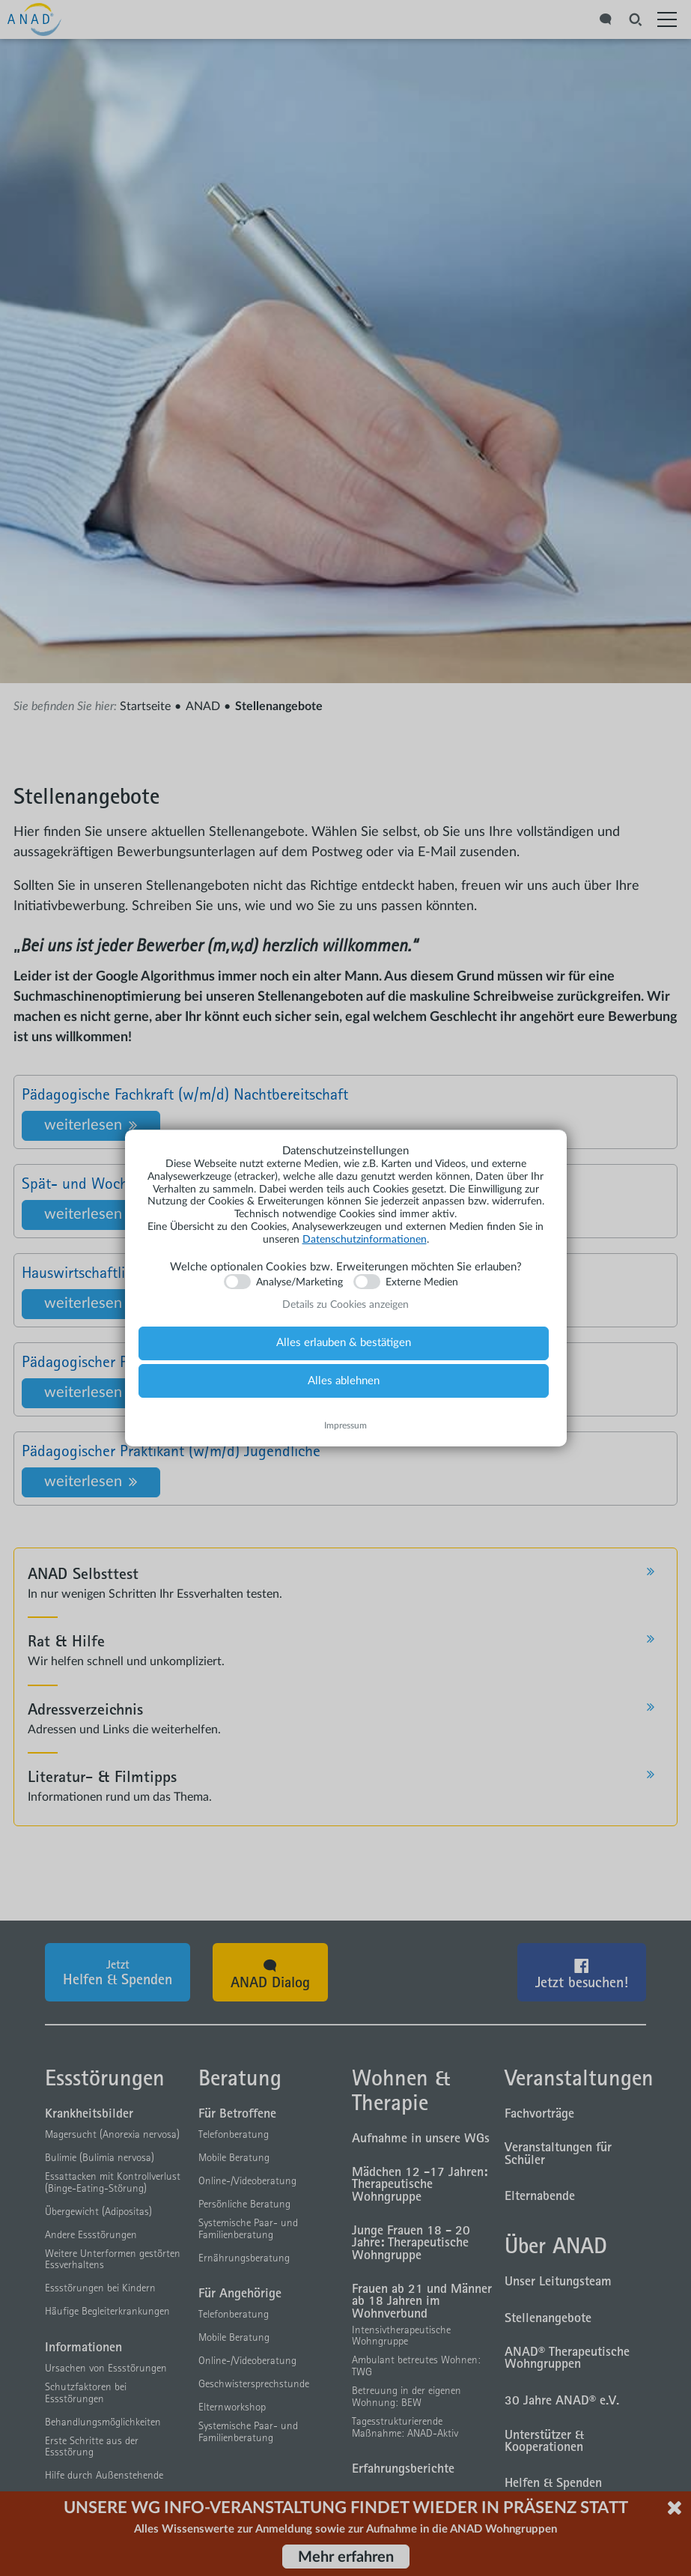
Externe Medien (422, 1282)
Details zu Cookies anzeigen (345, 1305)
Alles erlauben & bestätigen (343, 1342)
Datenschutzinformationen (364, 1239)
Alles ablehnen (344, 1381)
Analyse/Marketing (299, 1282)
